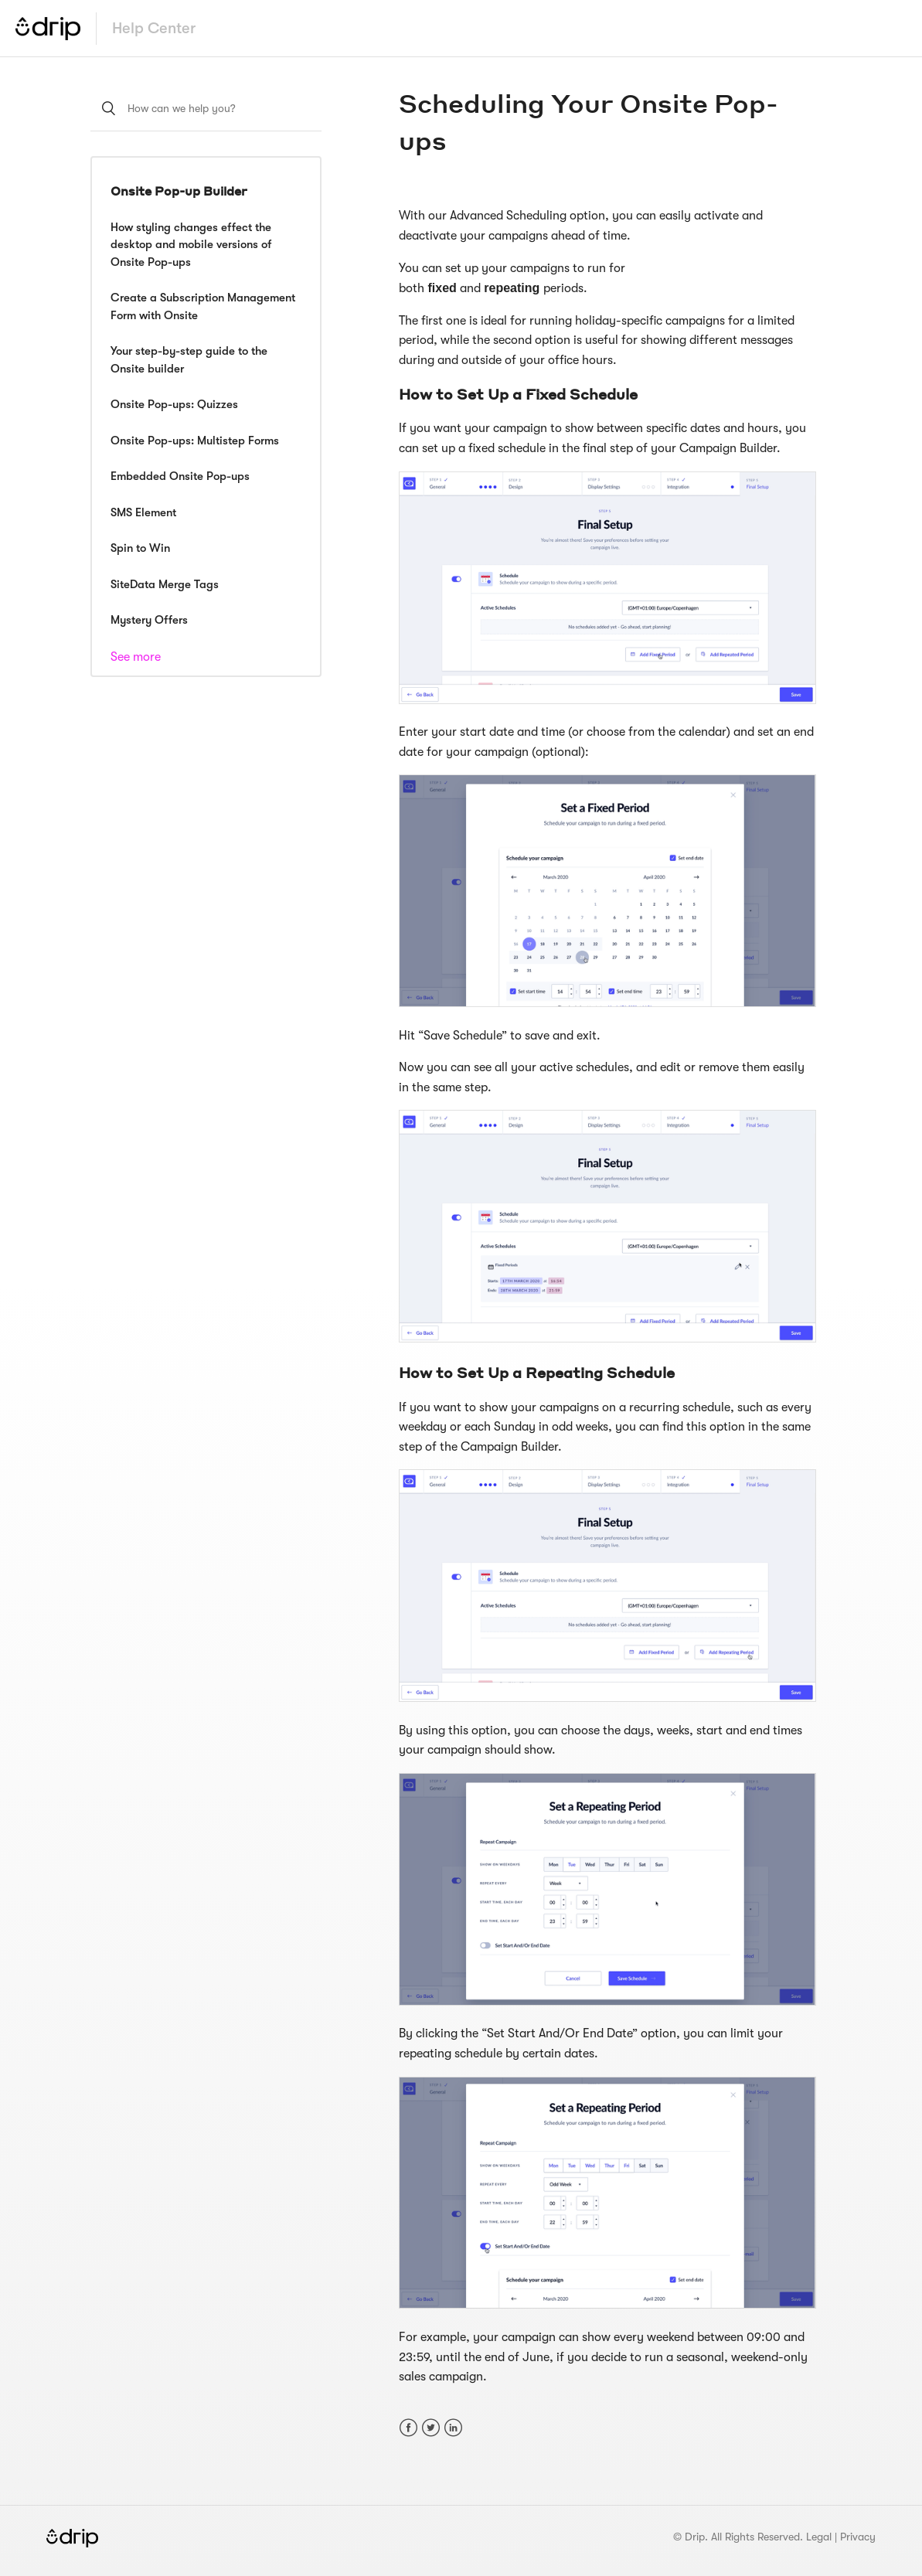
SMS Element (143, 512)
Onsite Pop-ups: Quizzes (174, 404)
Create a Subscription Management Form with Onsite (203, 306)
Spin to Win (140, 548)
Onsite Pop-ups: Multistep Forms (195, 440)
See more (136, 657)
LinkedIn (453, 2428)
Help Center (154, 28)
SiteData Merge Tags (165, 584)
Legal (819, 2536)
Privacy (858, 2536)
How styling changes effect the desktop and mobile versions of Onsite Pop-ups (191, 244)
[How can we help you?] (206, 108)
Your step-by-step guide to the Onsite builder (189, 360)
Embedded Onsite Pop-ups (180, 476)
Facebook (408, 2428)
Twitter (431, 2428)
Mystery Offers (149, 620)
